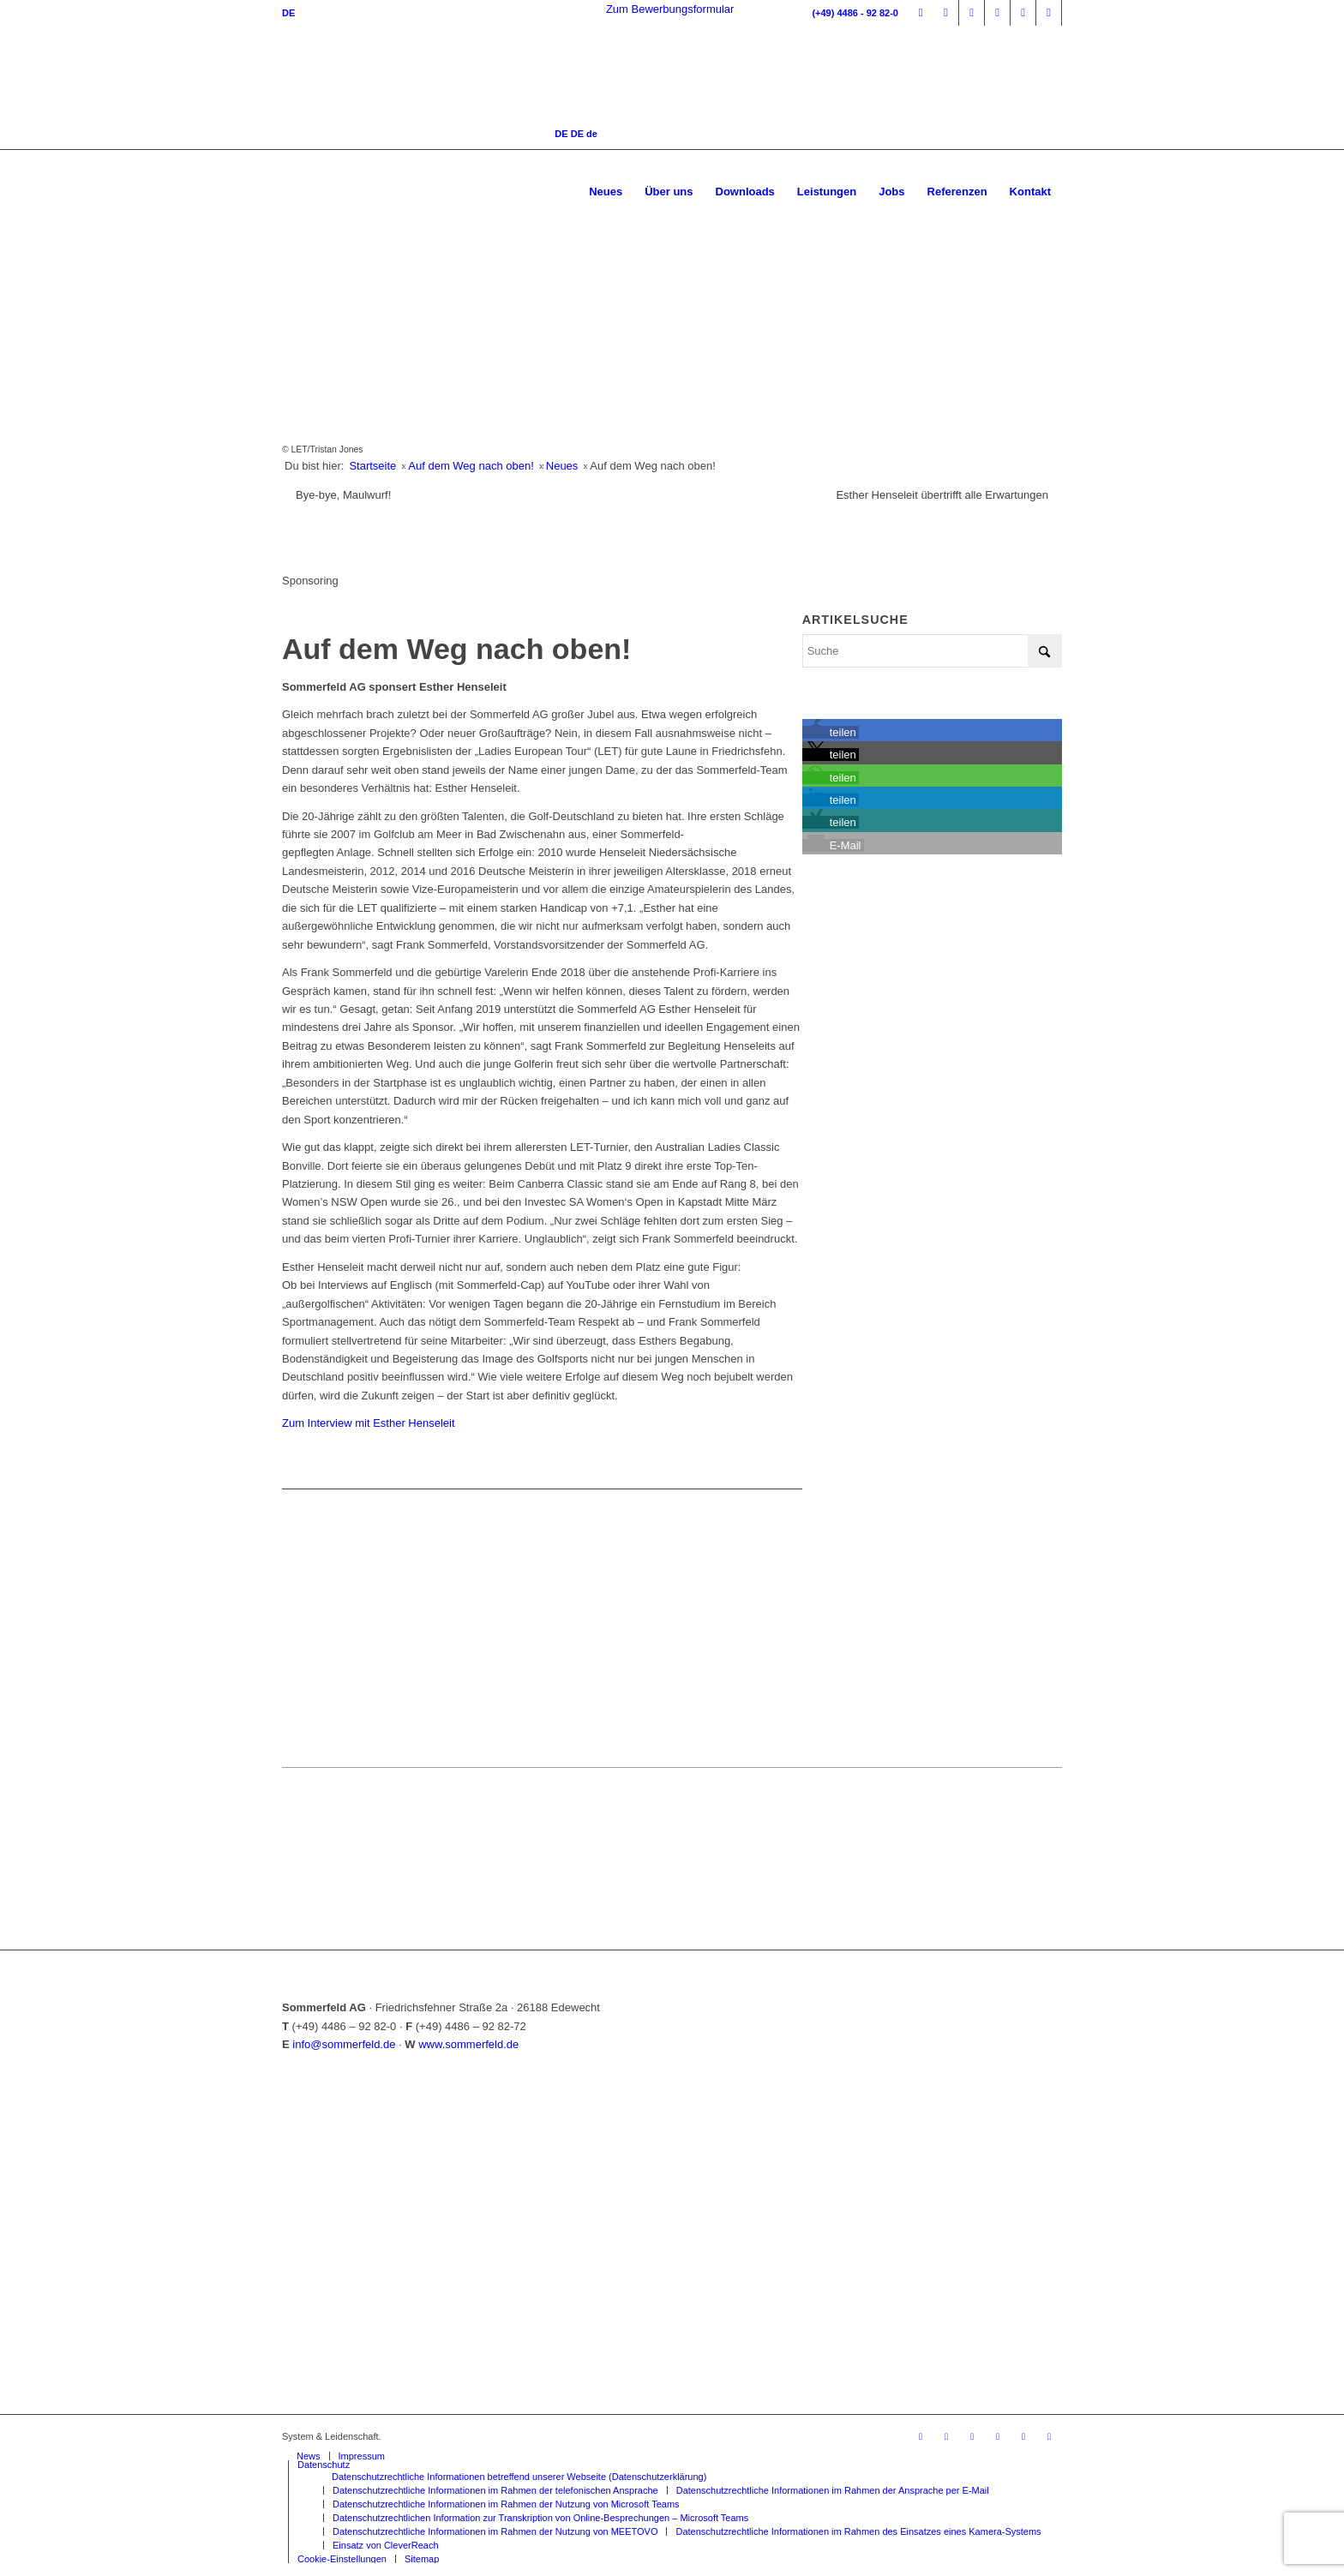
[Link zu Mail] (1048, 13)
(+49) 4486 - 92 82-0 (855, 13)
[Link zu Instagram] (997, 13)
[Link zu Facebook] (971, 13)
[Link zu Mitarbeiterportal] (920, 13)
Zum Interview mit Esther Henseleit (368, 1423)
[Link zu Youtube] (1023, 13)
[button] (831, 732)
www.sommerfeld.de (468, 2044)
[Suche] (932, 651)
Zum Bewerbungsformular (670, 9)
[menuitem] (605, 192)
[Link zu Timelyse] (945, 13)
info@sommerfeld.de (343, 2044)
